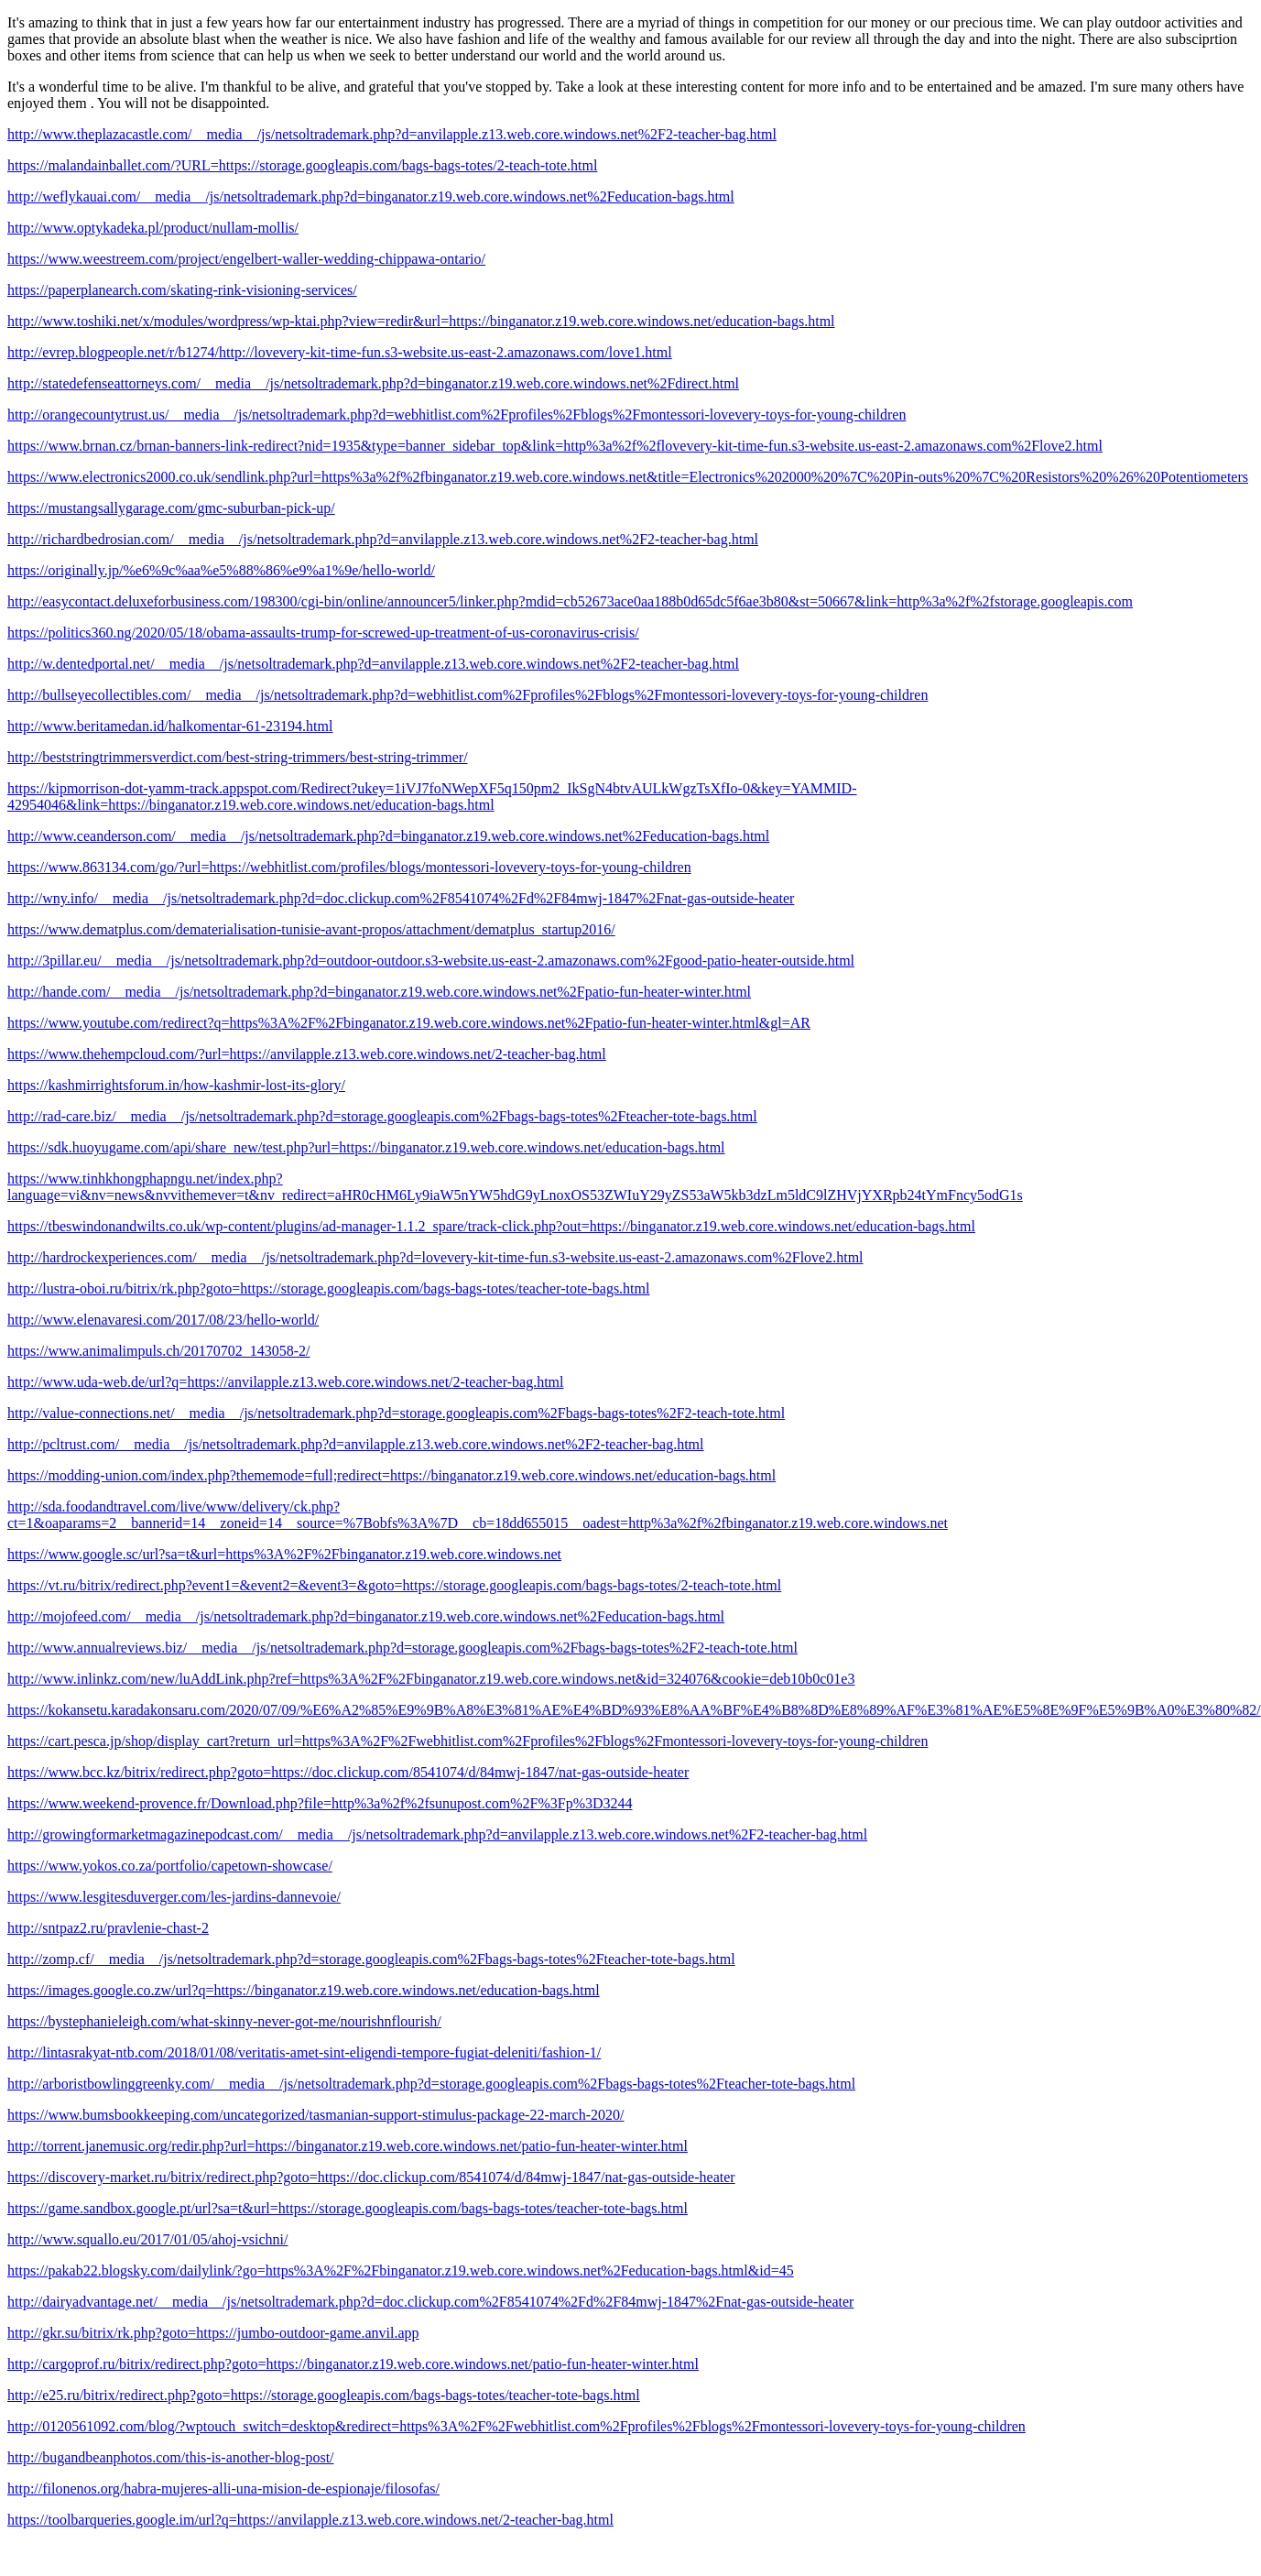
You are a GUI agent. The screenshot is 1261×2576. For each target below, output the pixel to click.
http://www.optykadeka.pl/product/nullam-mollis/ (153, 227)
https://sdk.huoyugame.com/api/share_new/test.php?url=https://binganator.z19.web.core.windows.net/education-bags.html (366, 1147)
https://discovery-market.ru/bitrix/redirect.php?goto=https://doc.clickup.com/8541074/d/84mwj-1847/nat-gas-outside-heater (371, 2177)
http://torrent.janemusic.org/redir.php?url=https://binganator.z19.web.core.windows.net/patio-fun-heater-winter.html (347, 2146)
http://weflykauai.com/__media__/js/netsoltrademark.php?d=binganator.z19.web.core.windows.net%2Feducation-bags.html (370, 196)
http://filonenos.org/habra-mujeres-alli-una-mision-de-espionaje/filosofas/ (223, 2488)
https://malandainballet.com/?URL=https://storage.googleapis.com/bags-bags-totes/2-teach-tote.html (302, 165)
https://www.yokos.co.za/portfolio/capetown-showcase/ (169, 1865)
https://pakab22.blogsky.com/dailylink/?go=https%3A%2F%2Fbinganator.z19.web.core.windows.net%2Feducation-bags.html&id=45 (400, 2270)
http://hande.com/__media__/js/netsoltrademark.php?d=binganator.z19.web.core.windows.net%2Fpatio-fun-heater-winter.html (379, 991)
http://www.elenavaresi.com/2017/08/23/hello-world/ (163, 1319)
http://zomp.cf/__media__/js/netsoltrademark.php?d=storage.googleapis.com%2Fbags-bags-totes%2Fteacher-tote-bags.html (371, 1959)
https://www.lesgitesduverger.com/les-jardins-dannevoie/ (174, 1897)
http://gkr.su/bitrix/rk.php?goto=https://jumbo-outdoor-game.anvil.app (213, 2333)
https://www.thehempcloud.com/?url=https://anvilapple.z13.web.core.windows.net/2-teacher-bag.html (306, 1054)
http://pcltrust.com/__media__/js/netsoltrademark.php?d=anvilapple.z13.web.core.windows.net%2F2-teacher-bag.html (355, 1444)
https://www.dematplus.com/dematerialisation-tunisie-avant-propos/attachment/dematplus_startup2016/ (311, 929)
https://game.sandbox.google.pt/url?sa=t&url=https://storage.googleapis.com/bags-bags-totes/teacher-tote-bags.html (347, 2208)
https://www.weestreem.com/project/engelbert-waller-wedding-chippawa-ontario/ (246, 259)
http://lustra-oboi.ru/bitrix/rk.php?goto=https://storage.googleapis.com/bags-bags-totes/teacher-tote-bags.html (328, 1288)
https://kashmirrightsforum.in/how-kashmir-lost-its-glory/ (176, 1085)
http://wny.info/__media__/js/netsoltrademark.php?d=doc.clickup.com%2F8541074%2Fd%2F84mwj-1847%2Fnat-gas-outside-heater (400, 898)
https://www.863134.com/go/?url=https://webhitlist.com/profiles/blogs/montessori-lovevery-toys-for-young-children (349, 867)
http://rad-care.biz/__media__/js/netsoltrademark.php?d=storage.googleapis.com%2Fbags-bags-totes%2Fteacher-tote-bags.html (382, 1116)
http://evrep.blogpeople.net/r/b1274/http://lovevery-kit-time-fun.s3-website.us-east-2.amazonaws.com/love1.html (339, 352)
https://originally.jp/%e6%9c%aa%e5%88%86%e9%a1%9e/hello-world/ (221, 570)
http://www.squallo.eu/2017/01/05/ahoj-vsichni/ (147, 2239)
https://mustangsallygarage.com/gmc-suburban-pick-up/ (171, 508)
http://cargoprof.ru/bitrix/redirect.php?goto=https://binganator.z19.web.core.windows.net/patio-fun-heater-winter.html (353, 2364)
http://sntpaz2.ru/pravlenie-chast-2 (108, 1928)
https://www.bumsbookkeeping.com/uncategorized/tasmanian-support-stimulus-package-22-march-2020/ (315, 2115)
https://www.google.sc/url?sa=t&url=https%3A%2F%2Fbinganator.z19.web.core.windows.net (284, 1554)
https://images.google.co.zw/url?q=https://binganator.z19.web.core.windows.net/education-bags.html (303, 1990)
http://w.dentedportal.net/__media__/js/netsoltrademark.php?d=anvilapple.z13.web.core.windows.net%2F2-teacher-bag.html (373, 663)
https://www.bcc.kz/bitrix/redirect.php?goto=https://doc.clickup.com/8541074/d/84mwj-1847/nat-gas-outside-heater (348, 1772)
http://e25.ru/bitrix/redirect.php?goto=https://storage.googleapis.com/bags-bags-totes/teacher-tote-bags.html (323, 2395)
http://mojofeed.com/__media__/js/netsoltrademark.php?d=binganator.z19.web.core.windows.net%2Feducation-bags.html (365, 1616)
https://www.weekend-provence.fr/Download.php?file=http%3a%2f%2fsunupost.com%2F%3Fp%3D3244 (320, 1803)
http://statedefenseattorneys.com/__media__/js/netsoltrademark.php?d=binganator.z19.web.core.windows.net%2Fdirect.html (373, 383)
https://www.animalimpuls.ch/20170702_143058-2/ (158, 1351)
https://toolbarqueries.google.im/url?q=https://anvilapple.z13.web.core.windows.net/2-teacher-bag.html (310, 2519)
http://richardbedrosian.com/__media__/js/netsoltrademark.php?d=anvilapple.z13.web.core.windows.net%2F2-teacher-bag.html (382, 539)
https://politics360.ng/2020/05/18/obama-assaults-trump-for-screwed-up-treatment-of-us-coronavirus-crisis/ (323, 632)
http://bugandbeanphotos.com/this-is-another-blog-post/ (170, 2457)
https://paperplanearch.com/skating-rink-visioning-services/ (182, 290)
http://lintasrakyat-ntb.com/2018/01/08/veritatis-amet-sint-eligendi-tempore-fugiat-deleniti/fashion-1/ (304, 2052)
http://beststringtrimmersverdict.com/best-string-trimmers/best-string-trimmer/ (237, 757)
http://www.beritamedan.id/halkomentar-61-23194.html (169, 726)
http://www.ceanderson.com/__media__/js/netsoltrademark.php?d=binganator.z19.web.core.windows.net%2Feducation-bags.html (388, 836)
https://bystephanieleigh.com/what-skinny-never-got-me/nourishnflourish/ (224, 2021)
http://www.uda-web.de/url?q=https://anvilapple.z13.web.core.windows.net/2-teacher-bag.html (285, 1382)
